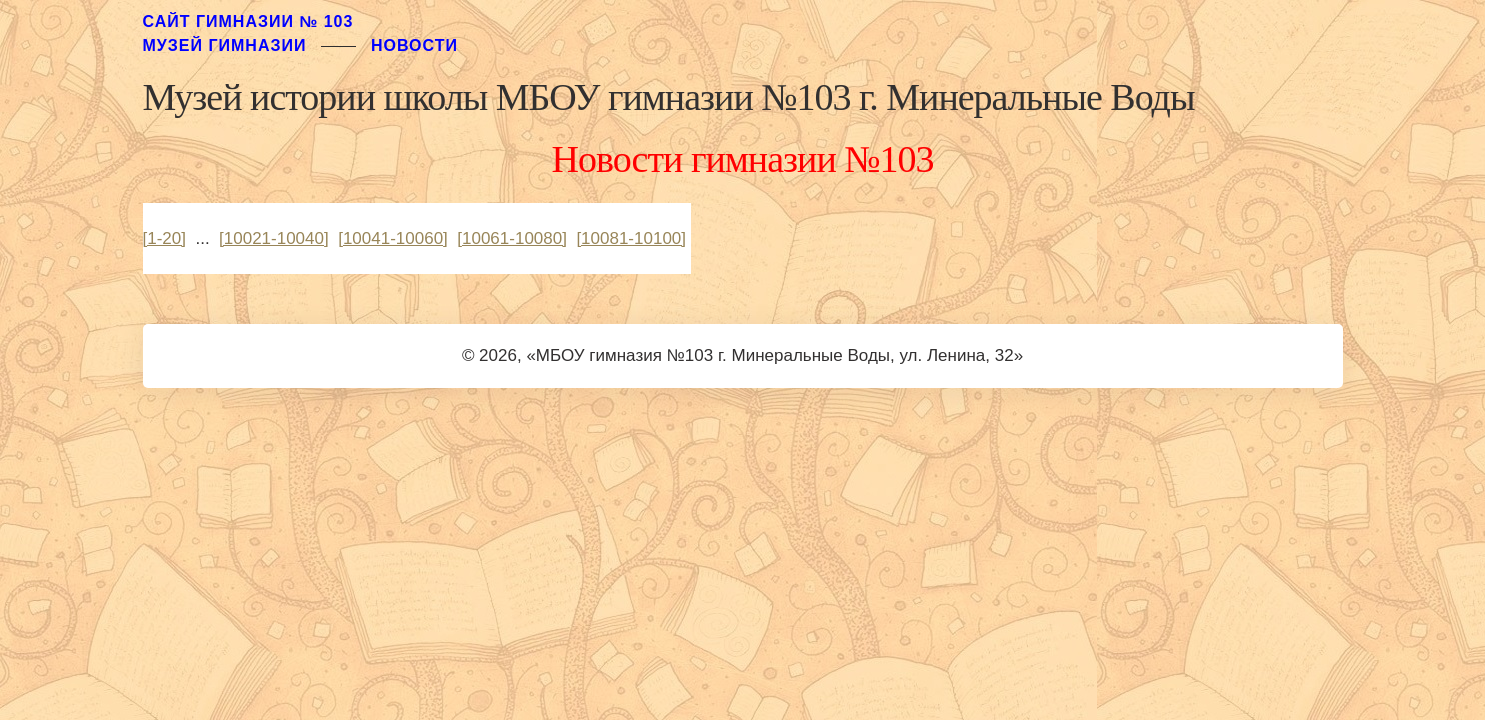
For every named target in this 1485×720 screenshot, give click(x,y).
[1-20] (164, 238)
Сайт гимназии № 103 (248, 21)
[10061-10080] (512, 238)
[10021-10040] (274, 238)
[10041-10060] (393, 238)
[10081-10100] (631, 238)
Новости (414, 45)
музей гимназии (225, 45)
